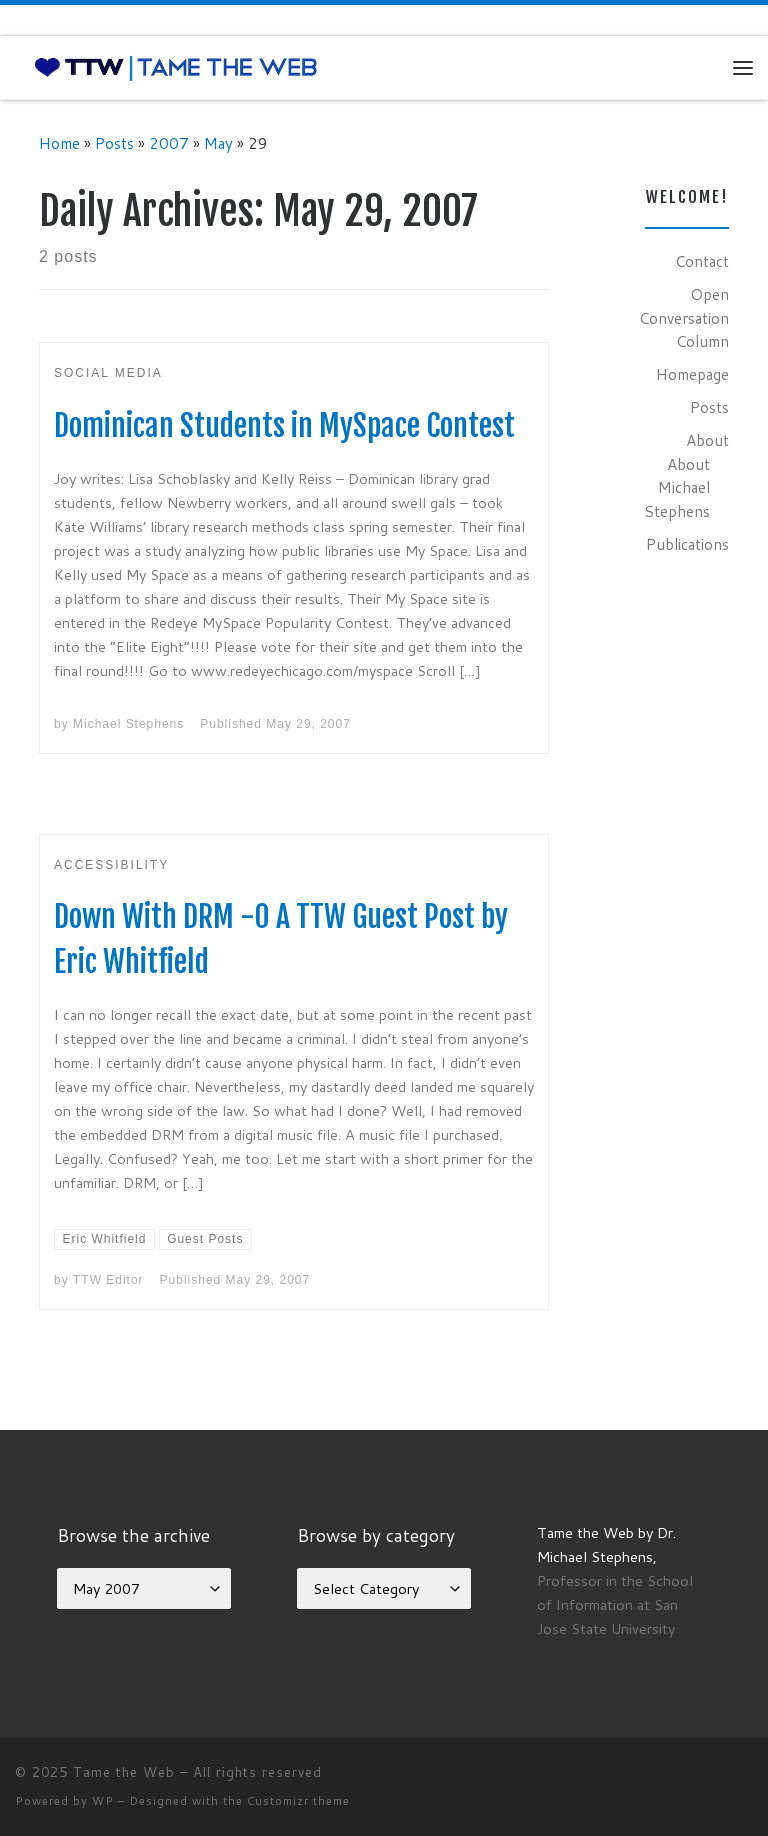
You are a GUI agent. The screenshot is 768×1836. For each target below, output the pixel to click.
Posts (114, 143)
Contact (702, 261)
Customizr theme (298, 1801)
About (707, 440)
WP (103, 1801)
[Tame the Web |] (176, 67)
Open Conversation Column (684, 317)
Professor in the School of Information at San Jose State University (615, 1604)
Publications (687, 544)
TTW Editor (108, 1280)
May (218, 143)
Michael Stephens (128, 724)
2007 (169, 143)
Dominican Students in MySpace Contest (284, 425)
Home (59, 143)
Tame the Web (124, 1772)
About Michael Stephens (677, 487)
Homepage (692, 374)
